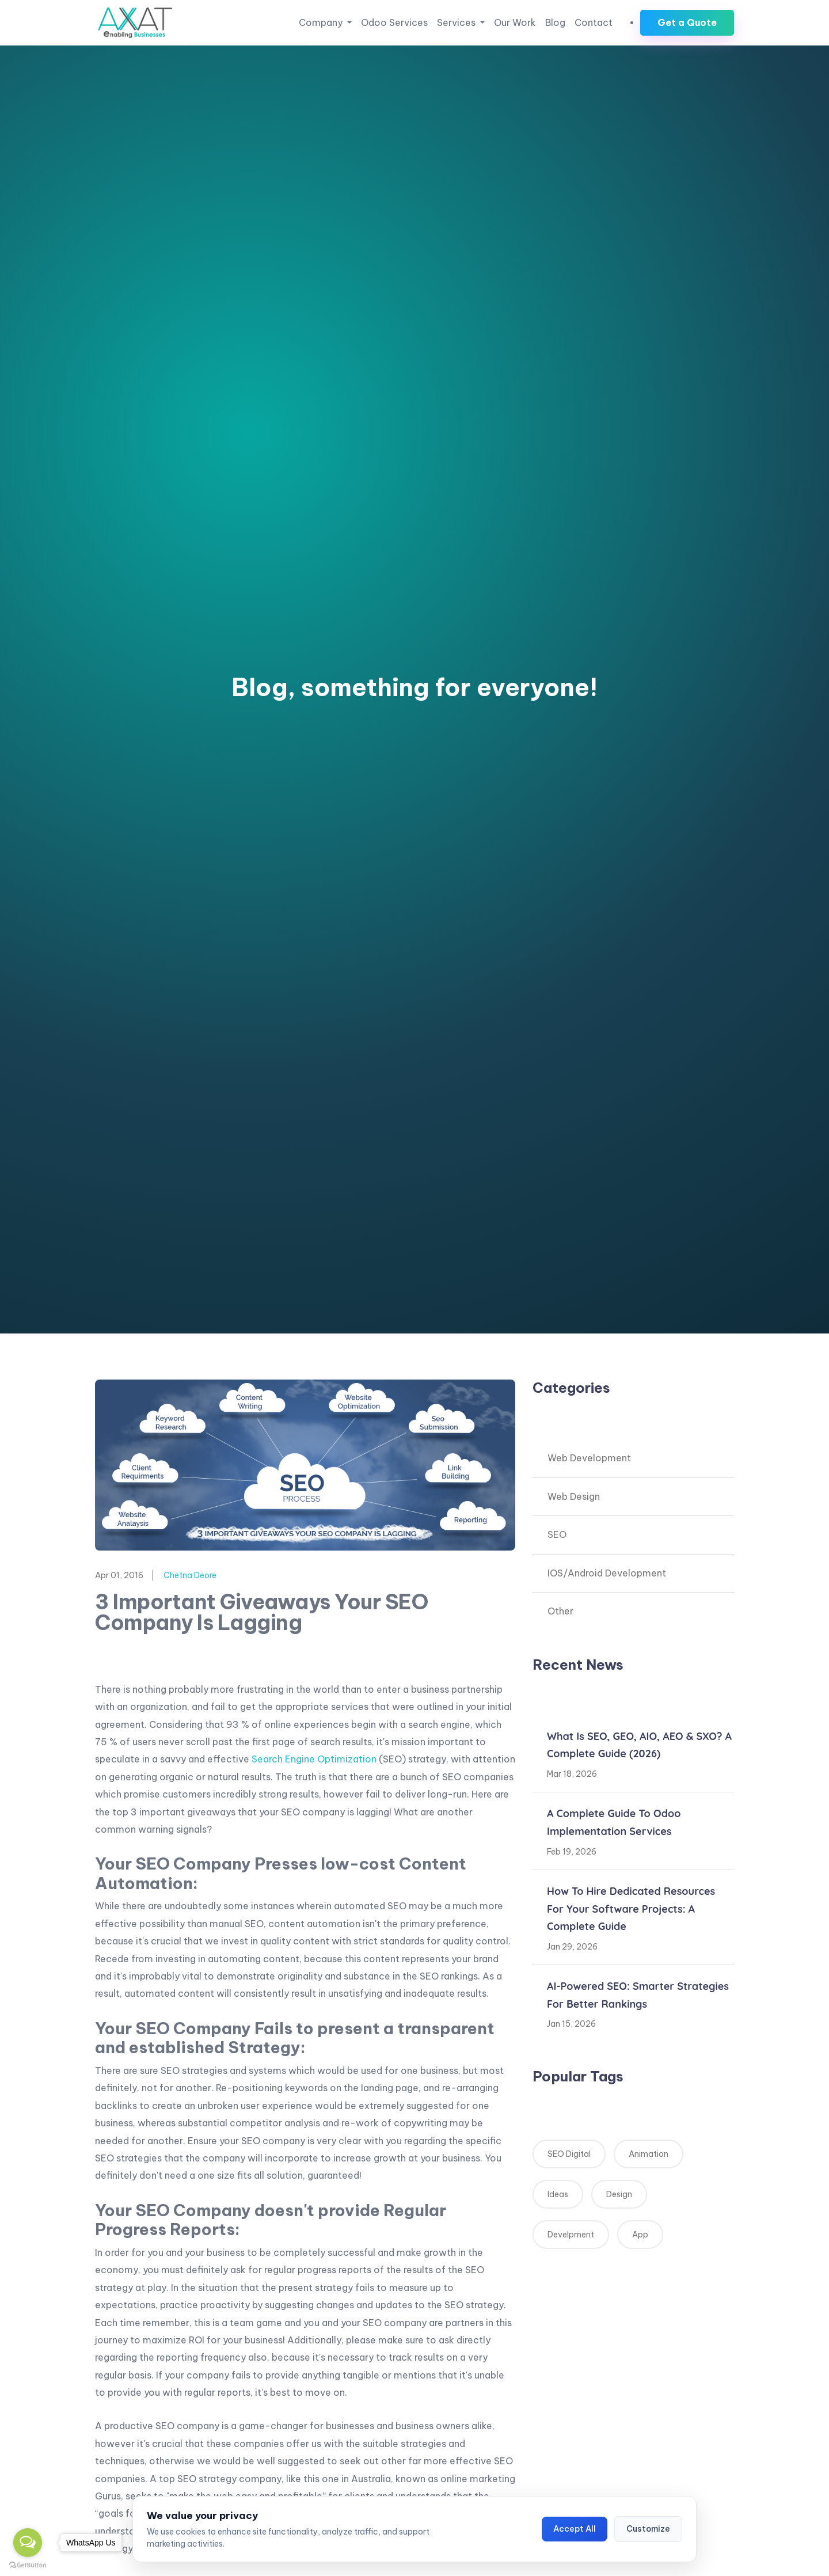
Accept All (574, 2529)
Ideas (557, 2194)
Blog (555, 22)
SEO (556, 1534)
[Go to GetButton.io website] (27, 2564)
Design (619, 2194)
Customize (648, 2529)
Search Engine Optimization (314, 1759)
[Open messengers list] (27, 2542)
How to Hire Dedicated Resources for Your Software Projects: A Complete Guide (631, 1908)
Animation (648, 2154)
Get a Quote (687, 22)
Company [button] (322, 22)
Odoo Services (394, 22)
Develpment (570, 2234)
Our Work (515, 22)
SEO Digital (569, 2154)
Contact (594, 22)
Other (560, 1611)
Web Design (573, 1496)
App (640, 2234)
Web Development (589, 1458)
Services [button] (457, 22)
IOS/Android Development (606, 1573)
